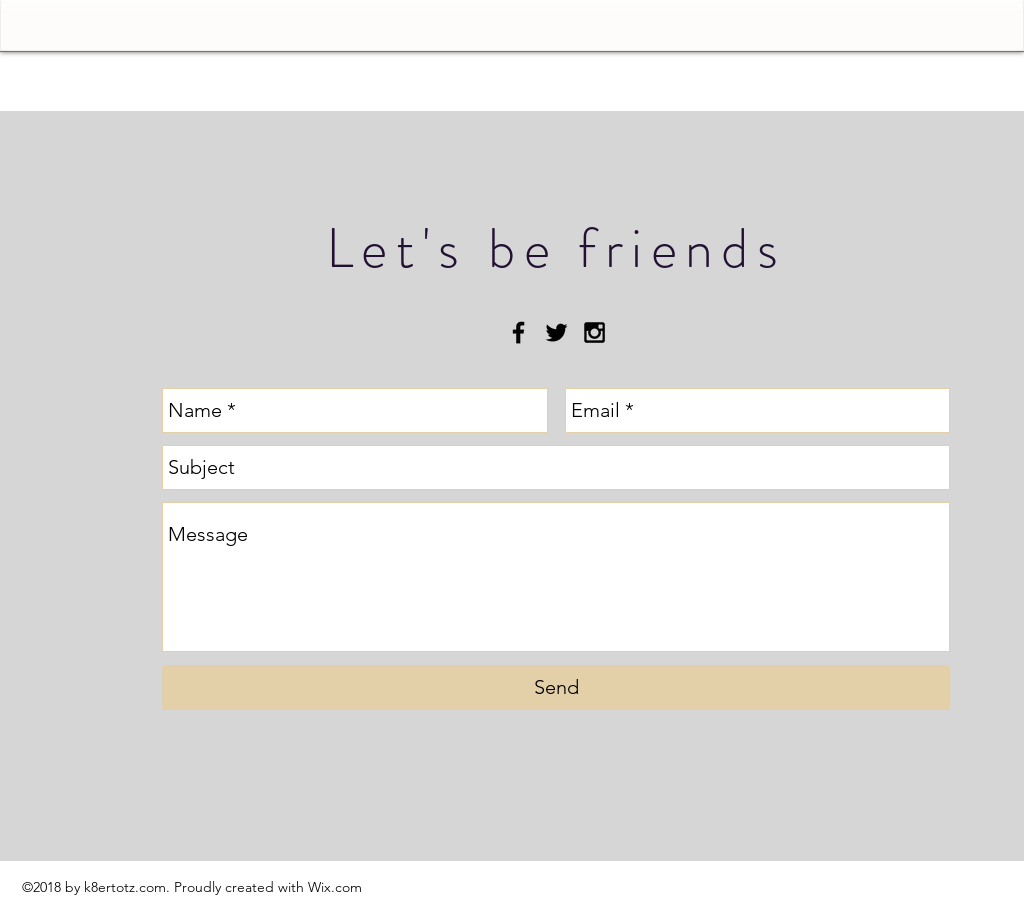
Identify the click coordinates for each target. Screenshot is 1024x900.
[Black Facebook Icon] (518, 332)
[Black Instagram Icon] (594, 332)
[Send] (556, 687)
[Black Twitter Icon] (556, 332)
